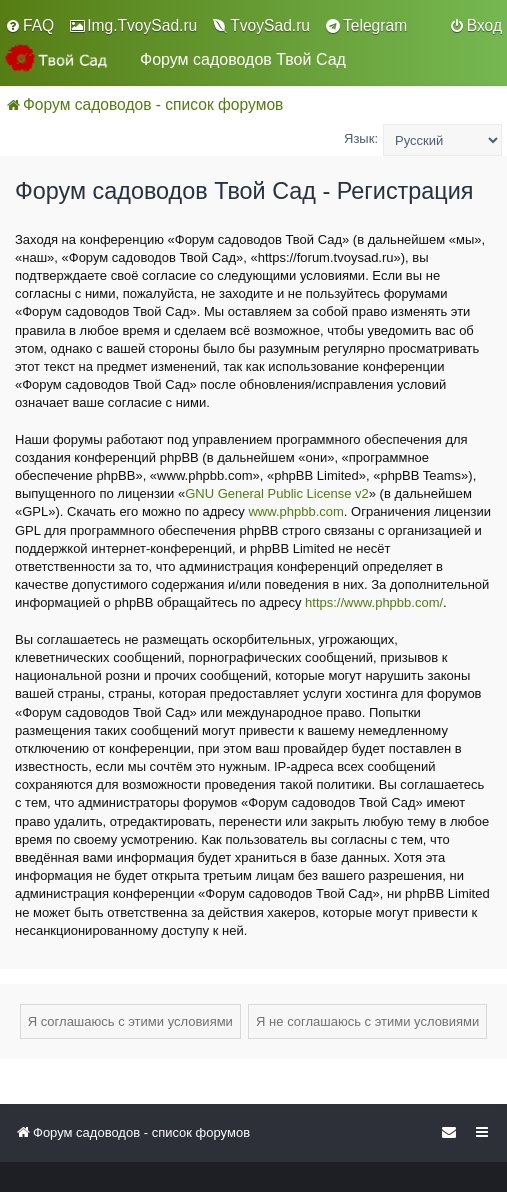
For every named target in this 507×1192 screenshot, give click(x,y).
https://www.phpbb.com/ (374, 602)
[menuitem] (29, 26)
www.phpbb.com (295, 511)
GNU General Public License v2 (277, 493)
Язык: (361, 138)
